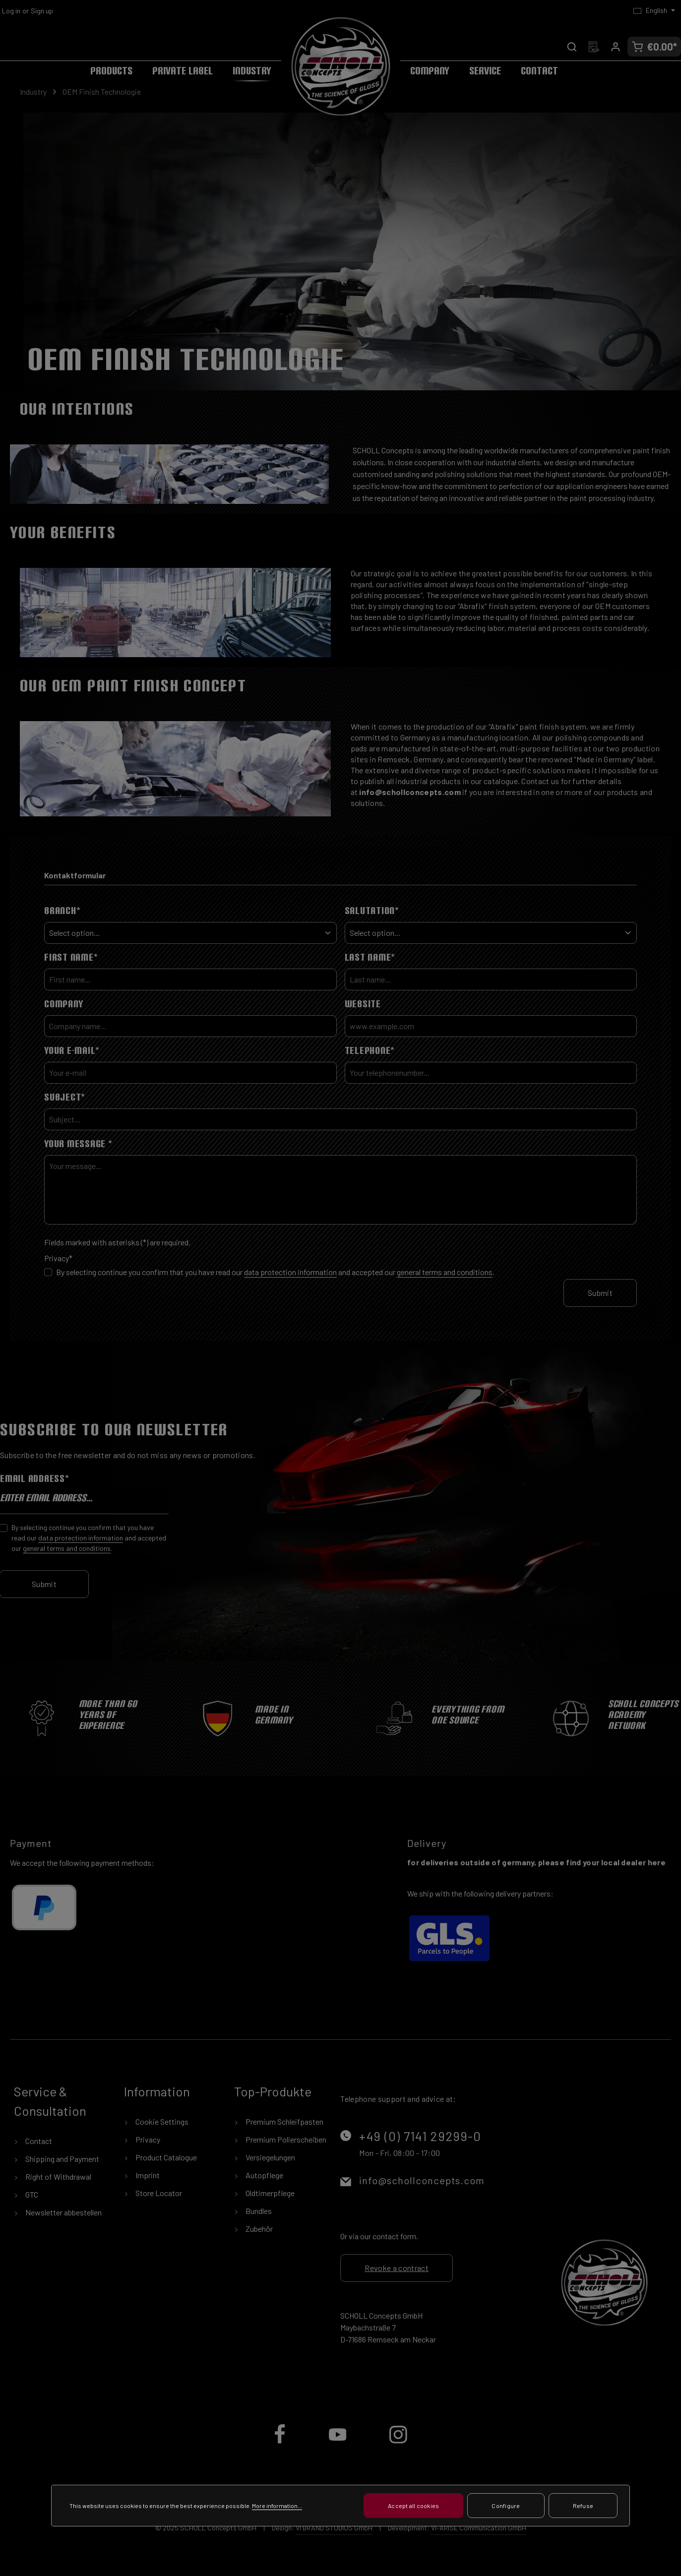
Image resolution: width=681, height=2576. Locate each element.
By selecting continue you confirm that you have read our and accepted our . (275, 1272)
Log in (11, 10)
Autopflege (263, 2175)
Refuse (583, 2511)
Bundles (258, 2210)
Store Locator (158, 2193)
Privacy (147, 2139)
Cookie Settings (161, 2121)
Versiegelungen (269, 2157)
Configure (506, 2511)
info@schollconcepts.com (422, 2180)
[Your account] (615, 47)
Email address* (34, 1478)
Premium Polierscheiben (285, 2139)
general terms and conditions (445, 1272)
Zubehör (258, 2228)
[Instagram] (398, 2442)
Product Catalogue (165, 2157)
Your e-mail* (72, 1050)
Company (63, 1003)
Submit (600, 1292)
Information (157, 2091)
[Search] (572, 47)
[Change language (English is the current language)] (654, 10)
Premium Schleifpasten (283, 2121)
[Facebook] (280, 2442)
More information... (277, 2511)
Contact (38, 2141)
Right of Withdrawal (57, 2176)
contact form (394, 2236)
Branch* (62, 910)
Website (363, 1003)
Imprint (147, 2175)
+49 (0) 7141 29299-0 (420, 2136)
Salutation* (372, 910)
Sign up (42, 10)
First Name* (71, 957)
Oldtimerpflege (269, 2193)
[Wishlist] (594, 47)
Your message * (78, 1143)
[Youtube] (338, 2442)
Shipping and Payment (61, 2158)
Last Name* (370, 957)
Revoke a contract (396, 2267)
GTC (31, 2194)
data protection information (290, 1272)
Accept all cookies (413, 2511)
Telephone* (370, 1050)
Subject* (64, 1097)
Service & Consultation (50, 2101)
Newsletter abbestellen (63, 2212)
